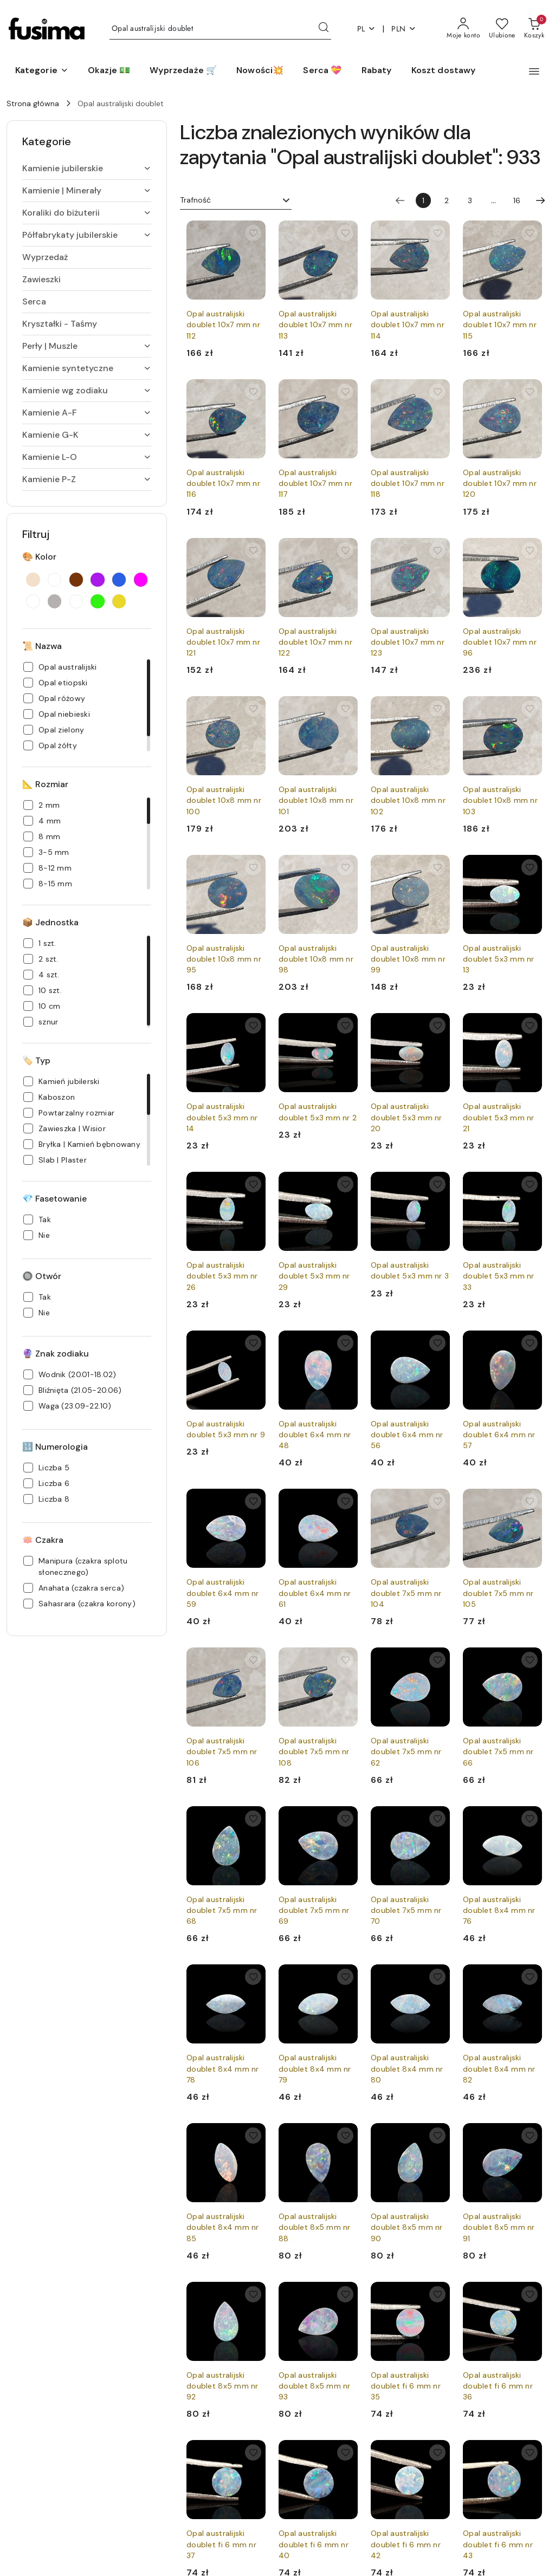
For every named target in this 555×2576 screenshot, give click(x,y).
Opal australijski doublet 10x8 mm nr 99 (408, 959)
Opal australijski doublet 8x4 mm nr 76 (499, 1910)
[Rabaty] (376, 71)
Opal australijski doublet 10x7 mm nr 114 (407, 324)
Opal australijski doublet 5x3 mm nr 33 (498, 1276)
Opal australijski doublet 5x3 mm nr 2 (318, 1111)
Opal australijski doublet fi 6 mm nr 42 (406, 2544)
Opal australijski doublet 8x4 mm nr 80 (407, 2068)
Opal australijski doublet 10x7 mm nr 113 (315, 324)
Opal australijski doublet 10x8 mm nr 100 (223, 800)
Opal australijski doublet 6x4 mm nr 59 (222, 1592)
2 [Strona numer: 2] (446, 200)
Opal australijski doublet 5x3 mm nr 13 (498, 959)
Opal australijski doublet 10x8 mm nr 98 (316, 959)
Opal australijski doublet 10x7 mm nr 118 (407, 483)
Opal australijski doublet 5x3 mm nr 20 (406, 1117)
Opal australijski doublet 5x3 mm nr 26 (222, 1276)
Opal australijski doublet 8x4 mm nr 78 (222, 2068)
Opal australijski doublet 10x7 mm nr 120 (500, 483)
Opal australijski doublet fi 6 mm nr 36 (498, 2386)
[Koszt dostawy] (443, 71)
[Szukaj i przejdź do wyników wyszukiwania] (323, 29)
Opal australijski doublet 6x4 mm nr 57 (499, 1434)
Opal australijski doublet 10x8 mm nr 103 (500, 800)
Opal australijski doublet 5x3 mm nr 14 (222, 1117)
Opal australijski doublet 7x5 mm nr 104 (406, 1592)
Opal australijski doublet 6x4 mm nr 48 (315, 1434)
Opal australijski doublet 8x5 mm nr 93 (315, 2386)
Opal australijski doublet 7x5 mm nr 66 (498, 1751)
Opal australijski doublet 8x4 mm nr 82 (499, 2068)
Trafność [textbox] (195, 200)
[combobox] (236, 200)
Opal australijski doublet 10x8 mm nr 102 (408, 800)
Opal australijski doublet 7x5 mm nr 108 (314, 1751)
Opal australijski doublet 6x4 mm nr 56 (407, 1434)
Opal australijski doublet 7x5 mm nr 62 (406, 1751)
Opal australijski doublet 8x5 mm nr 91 (499, 2227)
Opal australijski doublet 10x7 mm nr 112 (223, 324)
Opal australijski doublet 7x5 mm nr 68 (221, 1910)
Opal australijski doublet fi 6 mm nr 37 (221, 2544)
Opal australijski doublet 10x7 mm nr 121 (223, 642)
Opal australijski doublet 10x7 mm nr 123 (407, 642)
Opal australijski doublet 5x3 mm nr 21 (498, 1117)
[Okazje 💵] (108, 71)
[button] (42, 71)
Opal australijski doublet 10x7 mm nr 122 (315, 642)
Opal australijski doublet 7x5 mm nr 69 (314, 1910)
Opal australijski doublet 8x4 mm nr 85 (222, 2227)
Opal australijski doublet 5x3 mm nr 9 (225, 1429)
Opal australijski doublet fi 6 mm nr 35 (406, 2386)
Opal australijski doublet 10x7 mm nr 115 (500, 324)
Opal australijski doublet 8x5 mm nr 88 (315, 2227)
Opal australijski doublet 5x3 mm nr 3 (410, 1270)
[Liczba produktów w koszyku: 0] (534, 29)
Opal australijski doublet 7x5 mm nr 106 (221, 1751)
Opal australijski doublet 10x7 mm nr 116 (223, 483)
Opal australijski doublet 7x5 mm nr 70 (406, 1910)
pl (366, 28)
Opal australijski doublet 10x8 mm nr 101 (316, 800)
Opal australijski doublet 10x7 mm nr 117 (315, 483)
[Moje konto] (463, 29)
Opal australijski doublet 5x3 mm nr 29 (314, 1276)
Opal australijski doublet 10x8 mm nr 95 (223, 959)
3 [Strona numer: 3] (470, 200)
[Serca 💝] (322, 71)
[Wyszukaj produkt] (220, 29)
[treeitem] (86, 168)
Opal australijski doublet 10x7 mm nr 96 (500, 642)
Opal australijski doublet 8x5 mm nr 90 (407, 2227)
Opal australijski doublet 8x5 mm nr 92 (222, 2386)
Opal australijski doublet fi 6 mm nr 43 (498, 2544)
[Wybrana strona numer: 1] (423, 200)
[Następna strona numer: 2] (540, 200)
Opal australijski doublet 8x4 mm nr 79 (315, 2068)
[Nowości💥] (260, 71)
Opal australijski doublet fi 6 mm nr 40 (314, 2544)
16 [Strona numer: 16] (516, 200)
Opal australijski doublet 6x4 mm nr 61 (315, 1592)
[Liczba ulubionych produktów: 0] (502, 29)
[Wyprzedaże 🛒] (183, 71)
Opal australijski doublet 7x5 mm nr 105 (498, 1592)
